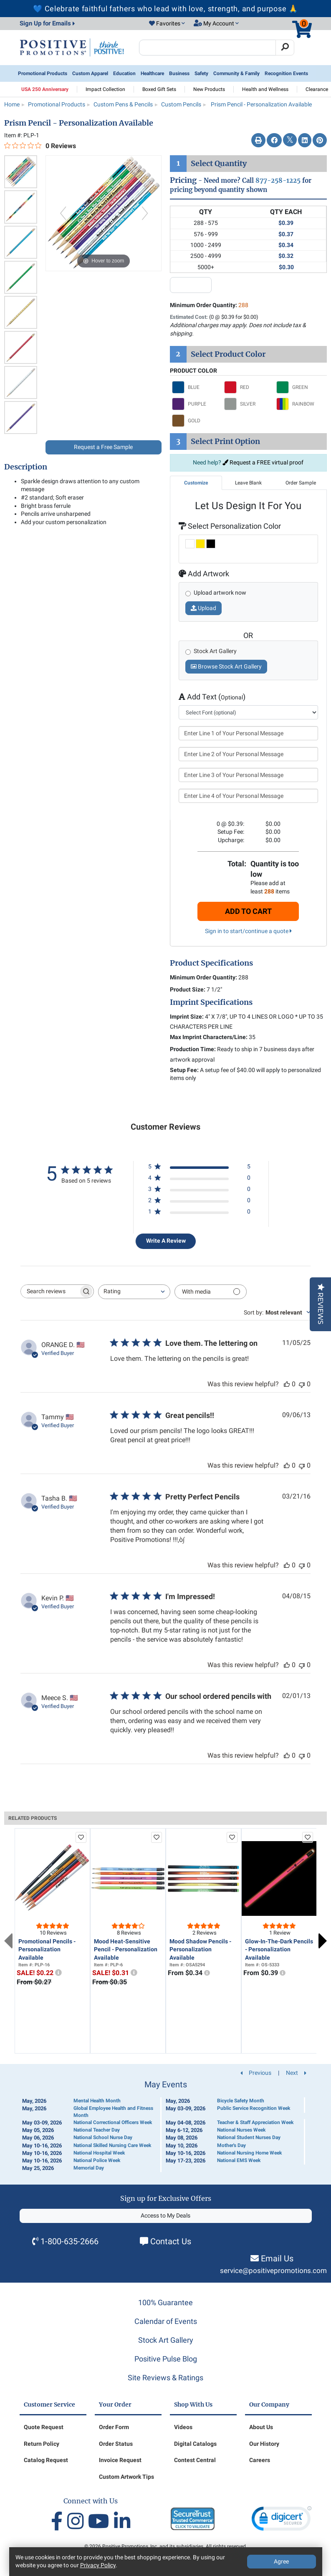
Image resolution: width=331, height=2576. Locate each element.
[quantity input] (191, 285)
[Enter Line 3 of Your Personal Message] (248, 775)
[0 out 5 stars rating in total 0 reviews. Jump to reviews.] (40, 145)
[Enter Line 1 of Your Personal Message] (248, 733)
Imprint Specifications (211, 1002)
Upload (203, 608)
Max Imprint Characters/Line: (209, 1037)
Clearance (317, 89)
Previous (8, 1941)
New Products (209, 89)
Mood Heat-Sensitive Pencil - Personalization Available (125, 1949)
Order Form (114, 2427)
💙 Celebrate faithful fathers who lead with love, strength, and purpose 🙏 (165, 8)
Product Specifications (211, 963)
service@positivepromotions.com (273, 2271)
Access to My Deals (165, 2215)
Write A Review (166, 1240)
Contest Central (195, 2460)
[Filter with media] (210, 1291)
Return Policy (41, 2443)
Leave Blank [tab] (248, 483)
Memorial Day (88, 2168)
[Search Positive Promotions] (207, 48)
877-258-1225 (278, 180)
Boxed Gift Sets (159, 89)
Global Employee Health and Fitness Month (113, 2111)
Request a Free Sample (103, 447)
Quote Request (43, 2427)
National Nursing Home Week (249, 2153)
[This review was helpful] (287, 1384)
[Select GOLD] (196, 420)
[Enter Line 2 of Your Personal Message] (248, 754)
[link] (281, 2520)
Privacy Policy (98, 2565)
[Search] (284, 48)
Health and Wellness (265, 89)
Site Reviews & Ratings (165, 2377)
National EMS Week (238, 2160)
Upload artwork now (220, 592)
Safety (201, 73)
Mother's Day (231, 2145)
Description (25, 467)
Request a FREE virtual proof (262, 462)
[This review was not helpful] (302, 1384)
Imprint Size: (187, 1016)
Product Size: (187, 989)
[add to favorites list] (81, 1837)
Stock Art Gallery (165, 2340)
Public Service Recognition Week (253, 2108)
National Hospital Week (99, 2153)
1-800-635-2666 (69, 2241)
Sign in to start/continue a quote (248, 931)
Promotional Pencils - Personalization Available (47, 1949)
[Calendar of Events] (166, 2126)
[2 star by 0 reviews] (199, 1202)
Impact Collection (105, 89)
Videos (183, 2427)
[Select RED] (248, 387)
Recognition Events (286, 73)
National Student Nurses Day (248, 2137)
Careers (259, 2460)
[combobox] (134, 1291)
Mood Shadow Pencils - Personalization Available (200, 1949)
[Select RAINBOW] (300, 404)
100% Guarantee (165, 2302)
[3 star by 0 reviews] (199, 1191)
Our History (264, 2443)
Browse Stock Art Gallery (226, 666)
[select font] (248, 712)
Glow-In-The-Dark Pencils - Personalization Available (279, 1949)
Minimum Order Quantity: (209, 305)
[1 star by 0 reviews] (199, 1213)
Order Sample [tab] (301, 483)
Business (179, 73)
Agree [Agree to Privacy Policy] (281, 2561)
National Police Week (96, 2160)
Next (322, 1941)
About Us (261, 2427)
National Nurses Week (241, 2130)
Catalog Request (46, 2460)
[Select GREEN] (300, 387)
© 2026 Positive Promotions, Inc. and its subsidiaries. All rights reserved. (165, 2546)
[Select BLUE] (196, 387)
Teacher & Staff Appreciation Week (255, 2122)
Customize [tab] (196, 483)
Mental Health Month (97, 2101)
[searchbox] (49, 1291)
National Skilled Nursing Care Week (112, 2145)
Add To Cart (248, 911)
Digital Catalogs (195, 2443)
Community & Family (236, 73)
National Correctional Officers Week (112, 2122)
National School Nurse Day (102, 2137)
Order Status (116, 2443)
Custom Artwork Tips (126, 2476)
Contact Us (170, 2241)
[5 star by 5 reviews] (199, 1168)
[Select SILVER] (248, 404)
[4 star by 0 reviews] (199, 1179)
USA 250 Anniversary (44, 89)
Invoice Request (120, 2460)
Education (124, 73)
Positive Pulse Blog (165, 2358)
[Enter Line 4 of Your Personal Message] (248, 796)
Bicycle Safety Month (240, 2101)
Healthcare (152, 73)
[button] (167, 24)
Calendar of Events (165, 2321)
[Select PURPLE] (196, 404)
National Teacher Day (96, 2130)
